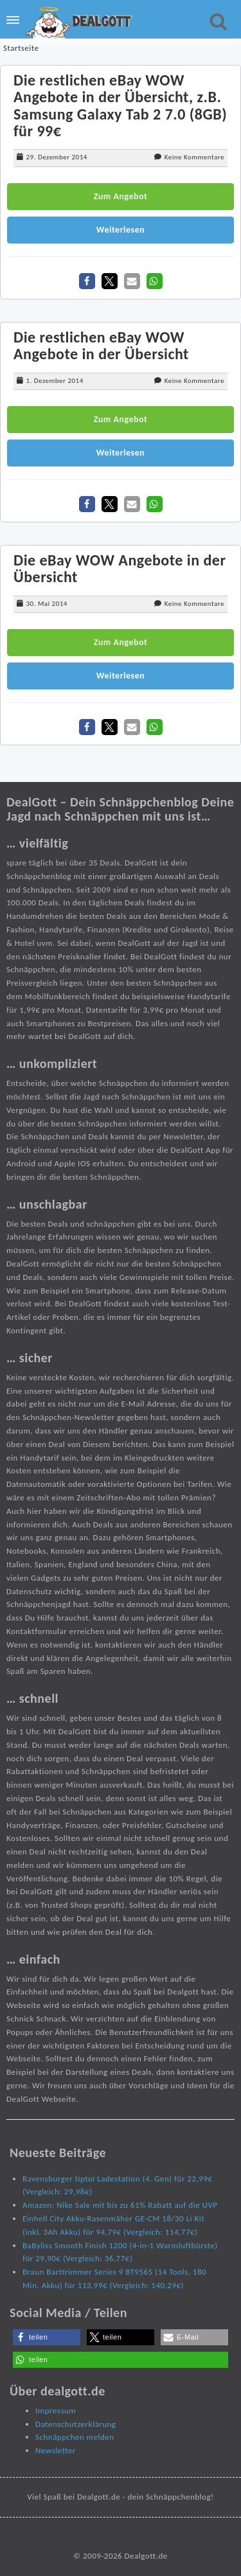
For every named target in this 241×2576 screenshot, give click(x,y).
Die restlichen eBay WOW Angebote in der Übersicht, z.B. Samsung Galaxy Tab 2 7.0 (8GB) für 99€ (120, 105)
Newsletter (55, 2450)
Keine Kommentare (194, 157)
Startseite (21, 48)
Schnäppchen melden (74, 2437)
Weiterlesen (120, 229)
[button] (87, 281)
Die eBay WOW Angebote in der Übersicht (119, 568)
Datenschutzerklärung (75, 2424)
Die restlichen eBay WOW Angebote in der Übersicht (101, 345)
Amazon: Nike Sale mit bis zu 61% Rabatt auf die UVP (120, 2205)
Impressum (55, 2410)
